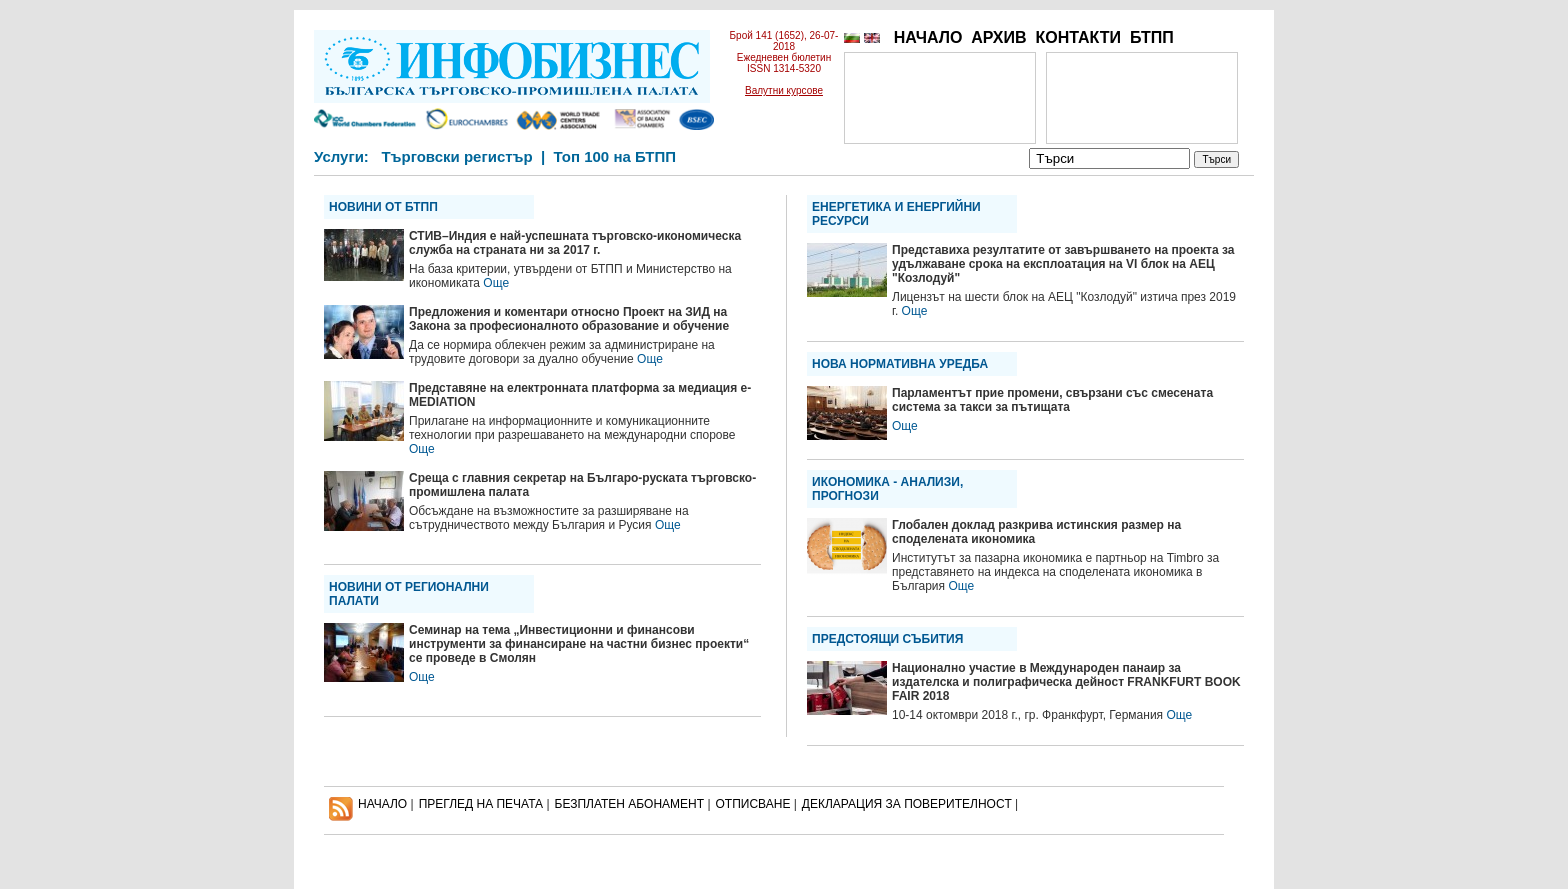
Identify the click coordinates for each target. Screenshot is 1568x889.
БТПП (1152, 37)
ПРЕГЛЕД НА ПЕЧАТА (481, 804)
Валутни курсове (784, 90)
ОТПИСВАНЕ (753, 804)
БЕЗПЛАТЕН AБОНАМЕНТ (630, 804)
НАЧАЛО (928, 37)
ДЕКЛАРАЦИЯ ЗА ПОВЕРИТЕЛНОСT (907, 804)
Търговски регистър (456, 156)
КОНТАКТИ (1078, 37)
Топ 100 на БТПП (615, 156)
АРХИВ (998, 37)
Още (496, 283)
